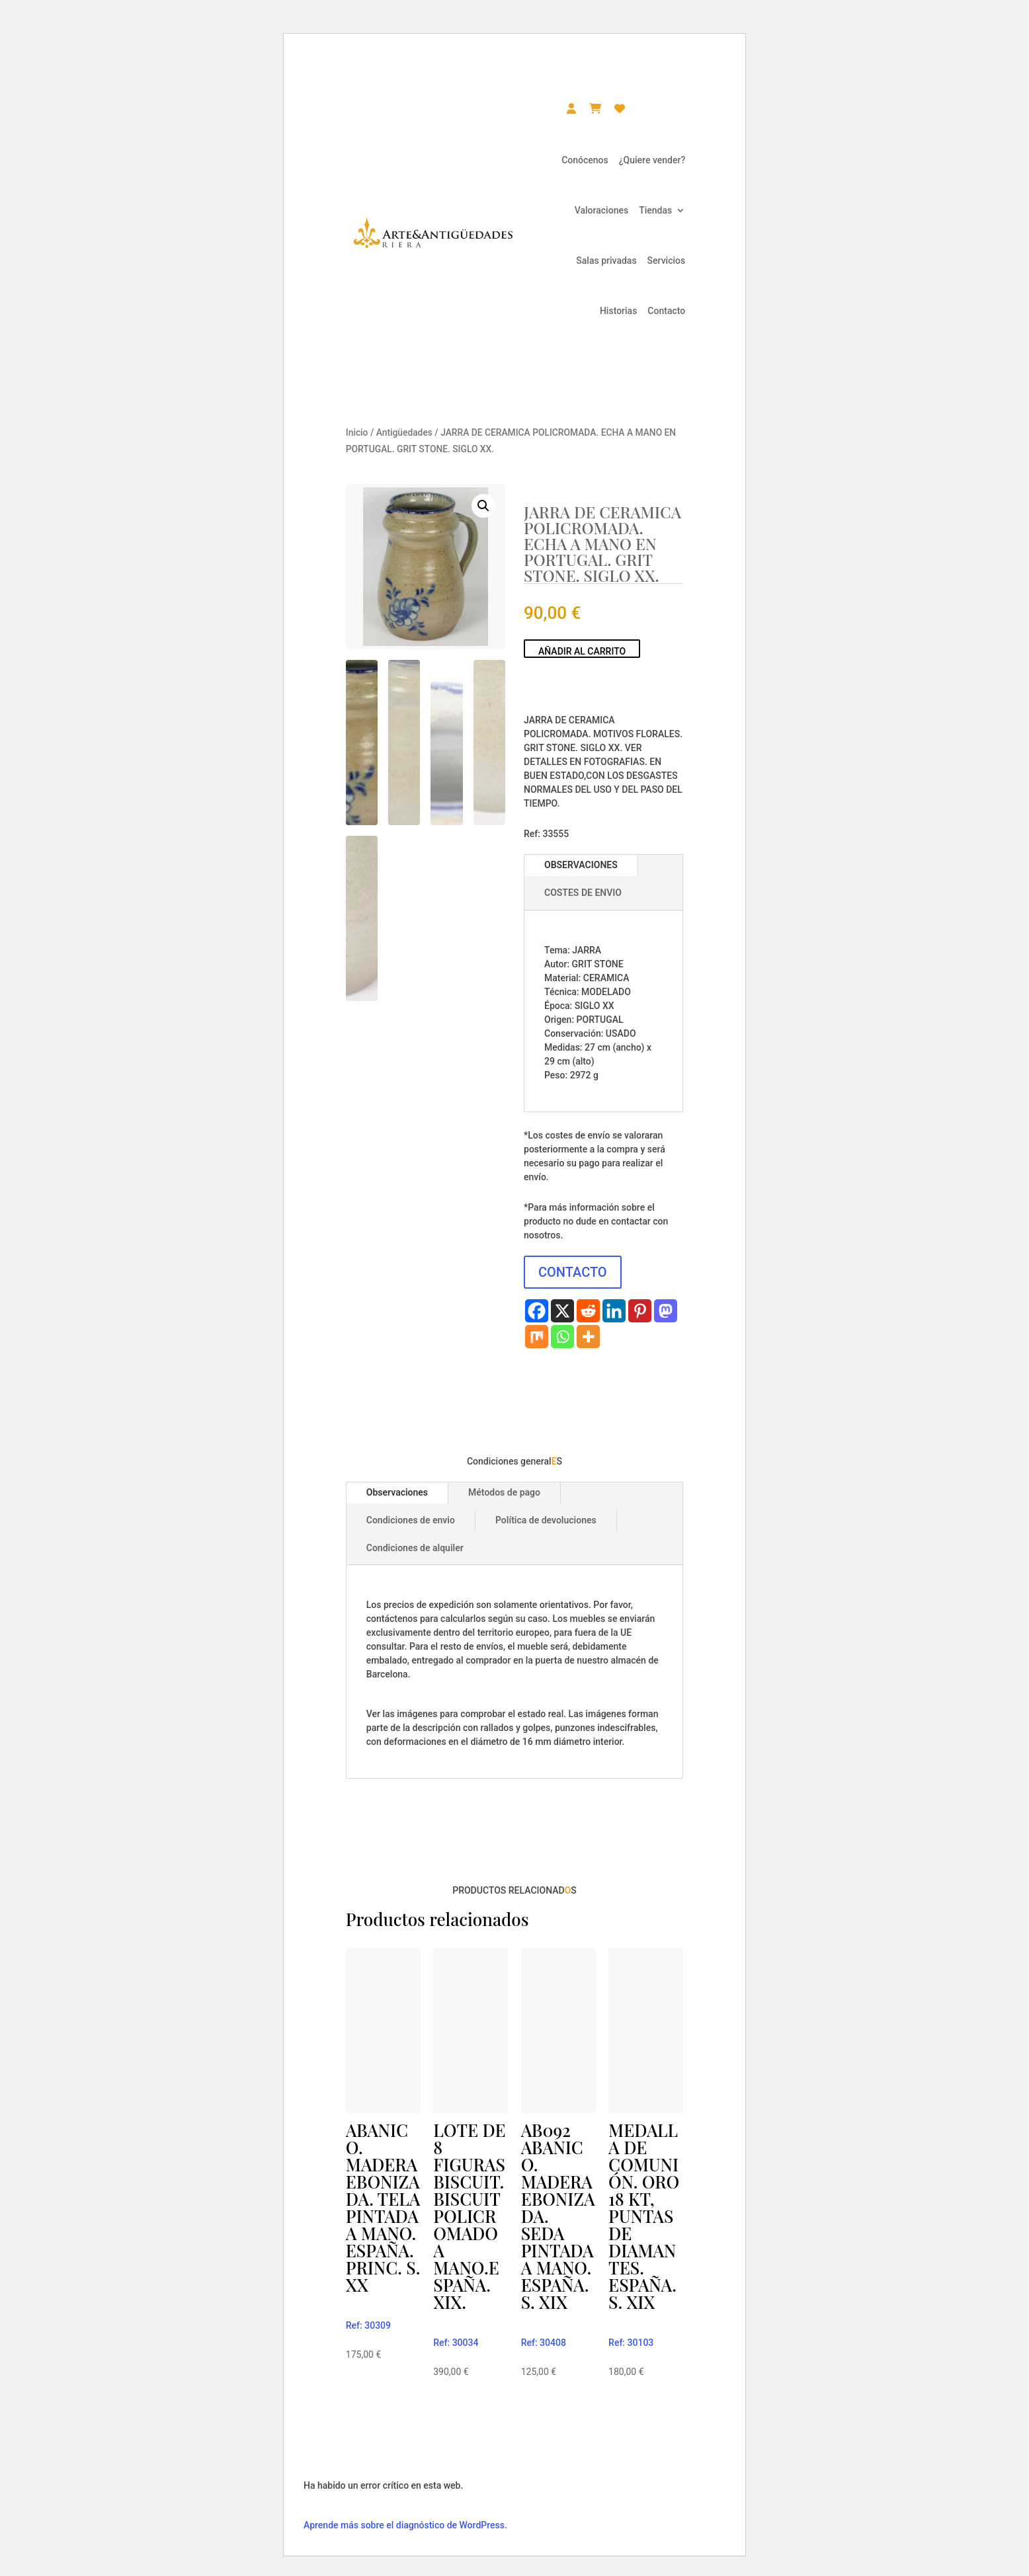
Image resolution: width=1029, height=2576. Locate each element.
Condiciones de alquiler (415, 1548)
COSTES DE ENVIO (583, 892)
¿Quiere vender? (652, 160)
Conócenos (584, 160)
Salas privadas (606, 260)
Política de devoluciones (546, 1520)
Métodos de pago (504, 1492)
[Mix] (536, 1336)
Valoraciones (601, 210)
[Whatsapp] (562, 1336)
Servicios (666, 260)
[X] (562, 1310)
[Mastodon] (665, 1310)
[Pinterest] (639, 1310)
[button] (483, 506)
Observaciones (397, 1492)
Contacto (666, 310)
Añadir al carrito (582, 651)
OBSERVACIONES (581, 865)
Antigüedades (404, 432)
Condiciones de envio (410, 1520)
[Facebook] (536, 1310)
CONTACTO (572, 1272)
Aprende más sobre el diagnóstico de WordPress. (405, 2525)
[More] (588, 1336)
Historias (618, 310)
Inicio (357, 432)
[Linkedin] (614, 1310)
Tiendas (655, 210)
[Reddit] (588, 1310)
